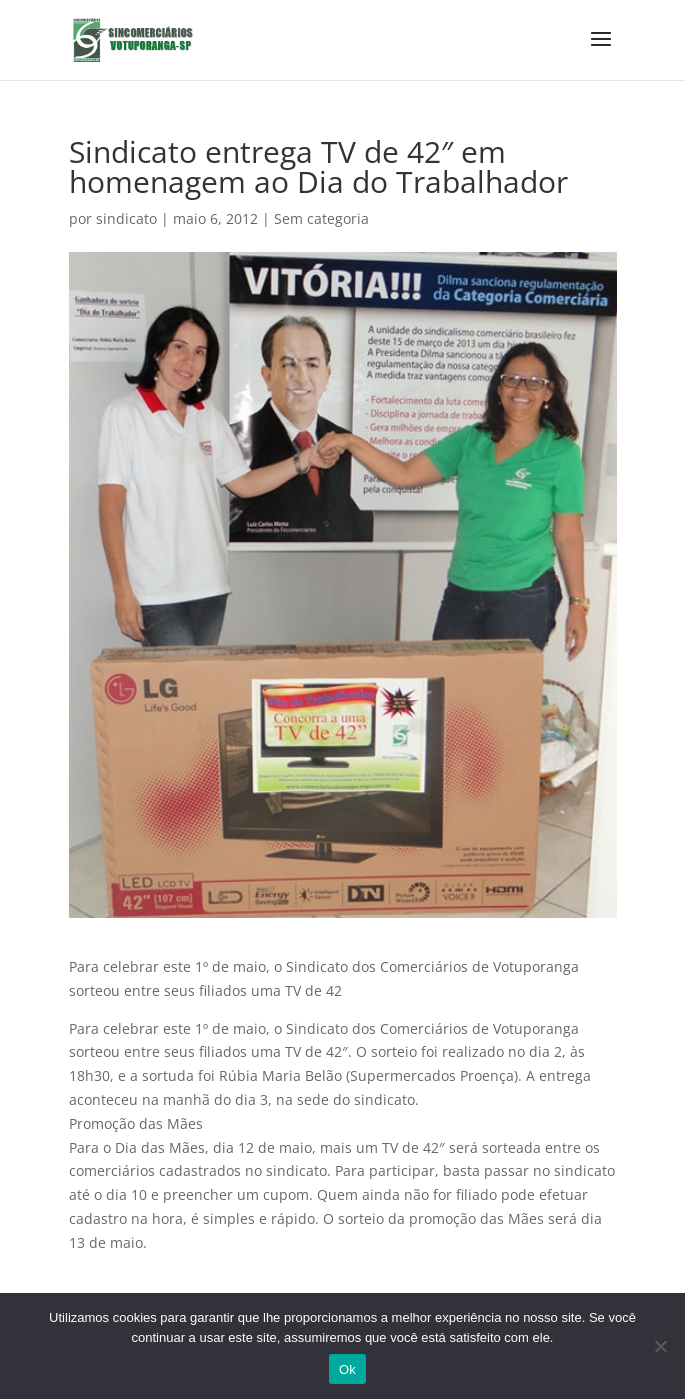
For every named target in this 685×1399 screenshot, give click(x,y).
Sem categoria (321, 218)
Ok (347, 1369)
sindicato (126, 218)
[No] (660, 1346)
